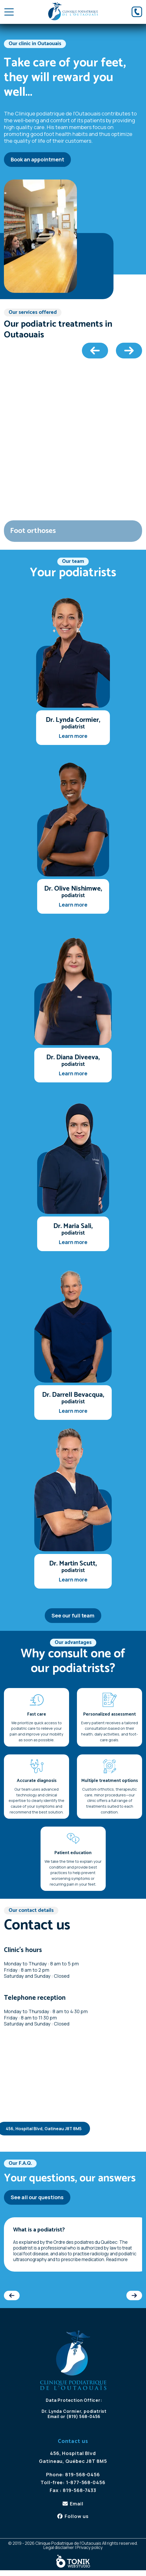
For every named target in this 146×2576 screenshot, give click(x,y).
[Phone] (137, 12)
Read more (117, 2259)
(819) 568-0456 (83, 2416)
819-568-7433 (79, 2490)
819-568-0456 (82, 2474)
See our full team (73, 1615)
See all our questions (37, 2197)
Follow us (76, 2516)
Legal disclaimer (58, 2547)
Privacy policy (90, 2547)
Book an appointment (37, 159)
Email (53, 2416)
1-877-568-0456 (85, 2482)
